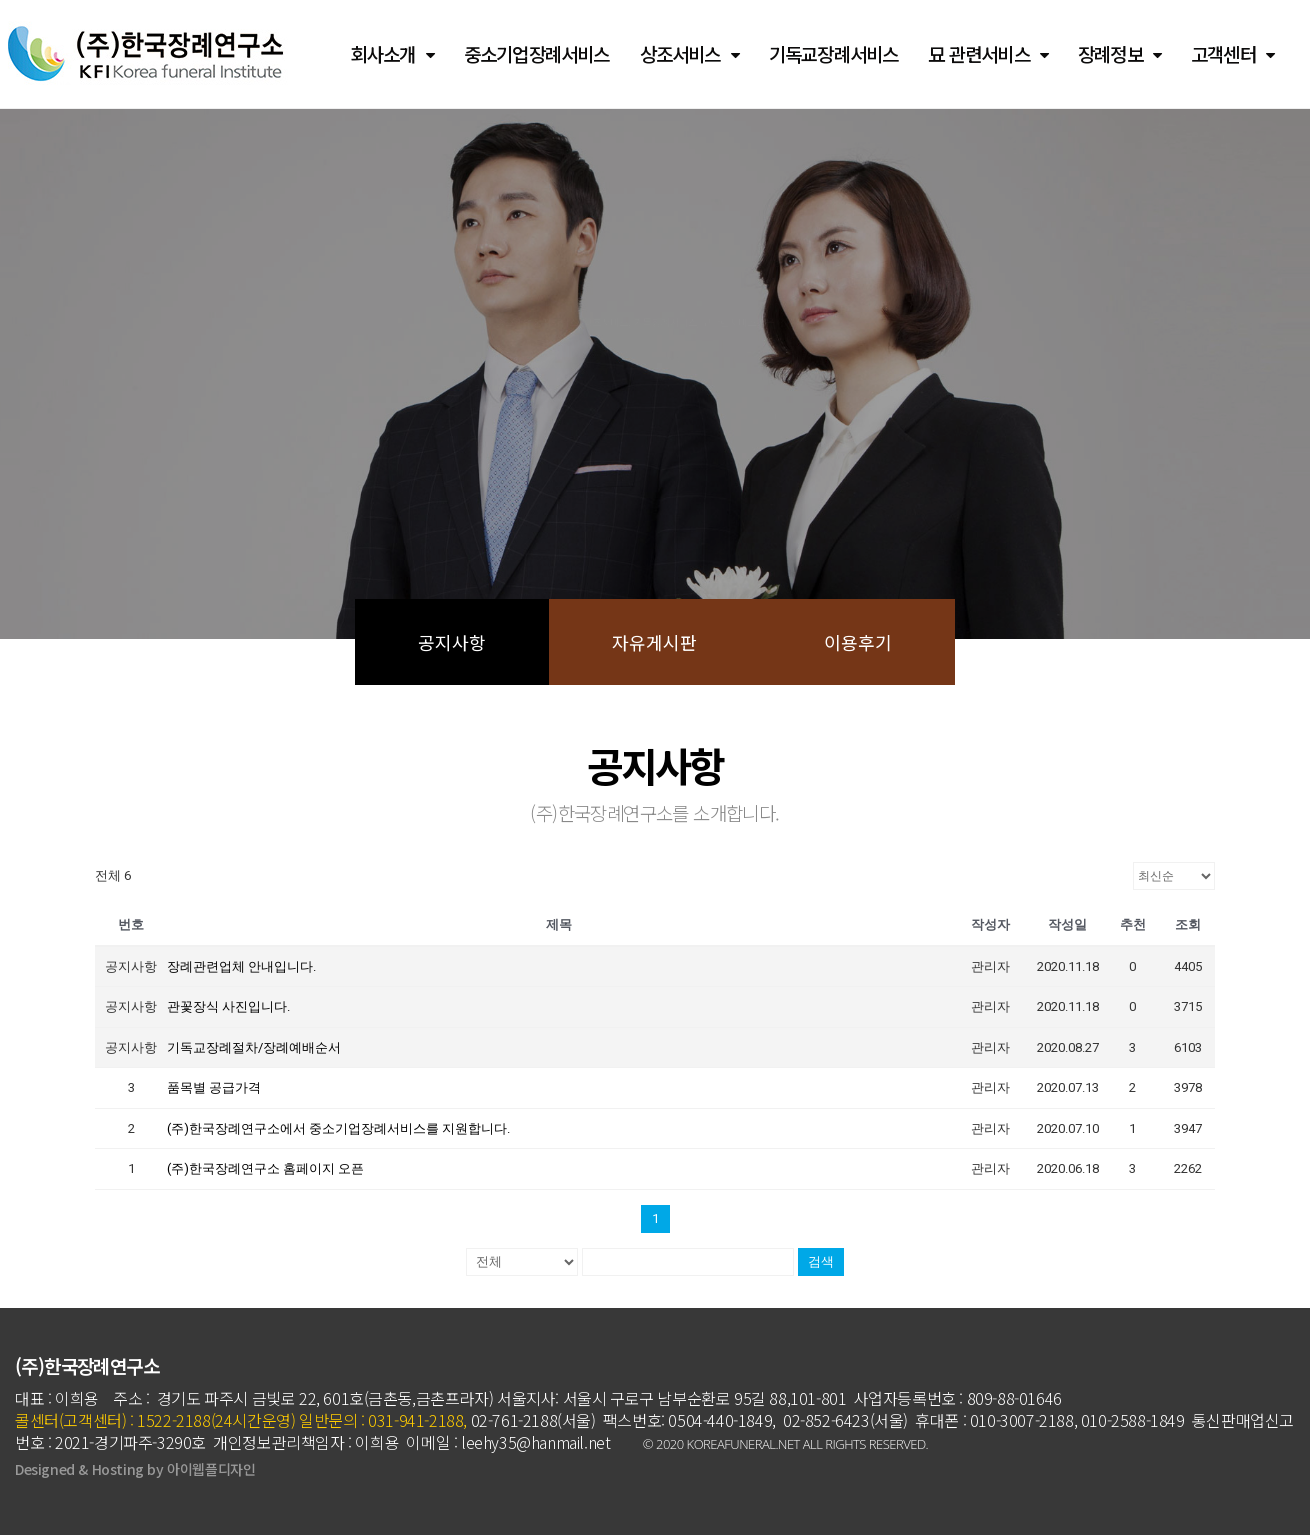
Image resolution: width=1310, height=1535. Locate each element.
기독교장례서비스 (834, 53)
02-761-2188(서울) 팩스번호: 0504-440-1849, (621, 1420)
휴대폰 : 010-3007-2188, (996, 1420)
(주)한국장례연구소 (87, 1365)
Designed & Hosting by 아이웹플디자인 (135, 1469)
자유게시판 (654, 642)
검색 (821, 1261)
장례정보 (1119, 54)
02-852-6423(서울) (845, 1420)
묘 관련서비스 (988, 54)
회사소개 (392, 54)
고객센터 (1232, 54)
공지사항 (452, 642)
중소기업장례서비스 (537, 53)
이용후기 (858, 642)
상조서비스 (689, 54)
